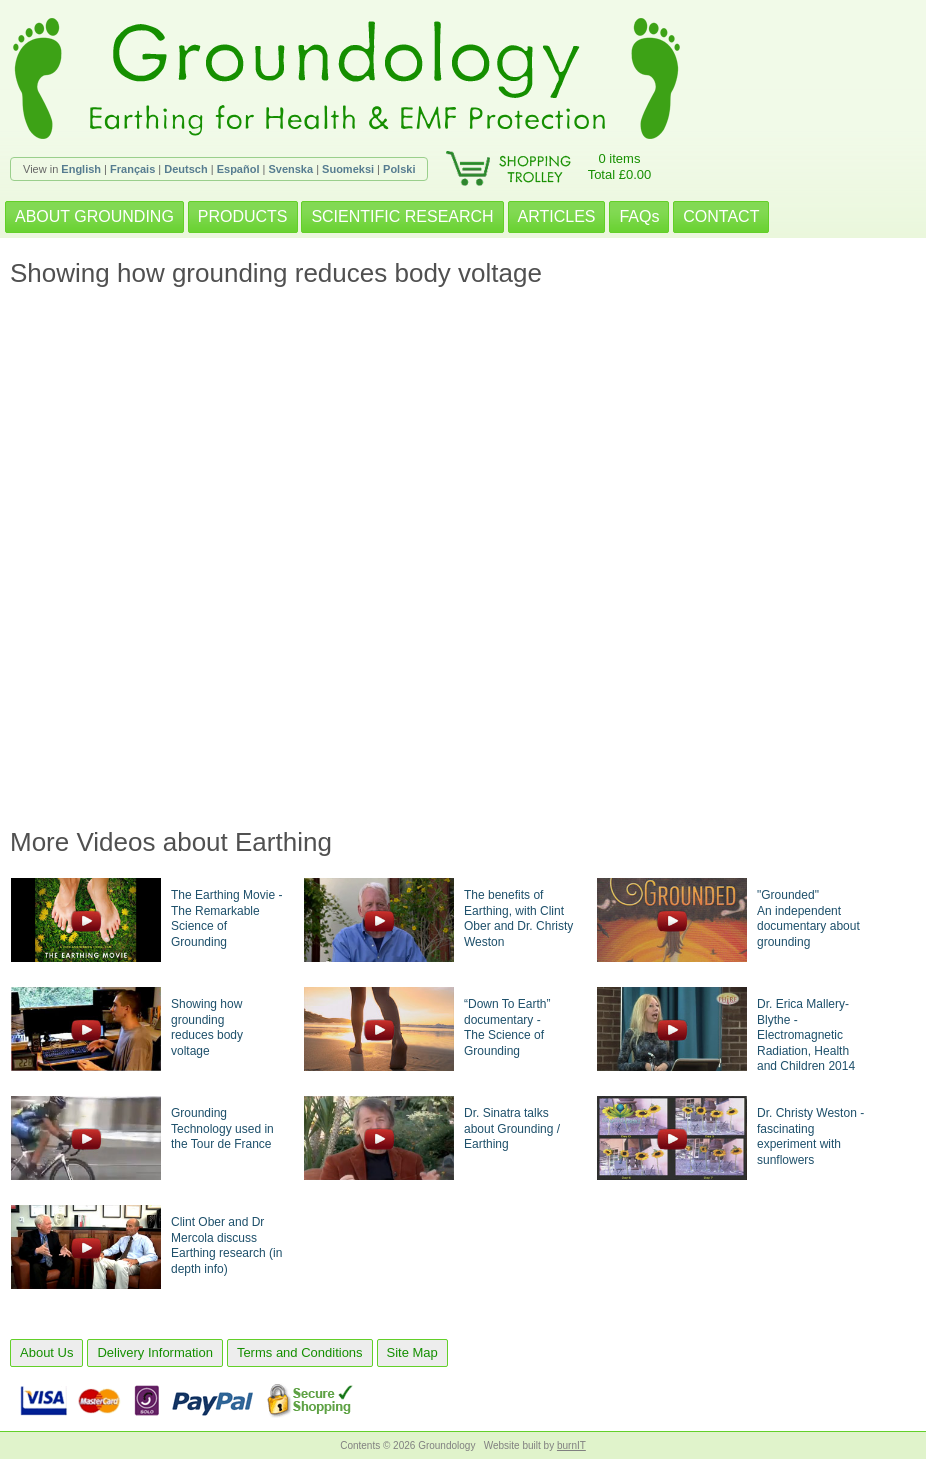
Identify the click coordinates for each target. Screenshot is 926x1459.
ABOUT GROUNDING (94, 216)
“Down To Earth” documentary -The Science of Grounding (507, 1027)
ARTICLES (557, 216)
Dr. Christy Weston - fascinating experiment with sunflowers (810, 1136)
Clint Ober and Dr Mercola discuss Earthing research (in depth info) (226, 1245)
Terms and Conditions (300, 1352)
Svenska (290, 169)
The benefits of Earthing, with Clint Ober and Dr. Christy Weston (518, 918)
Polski (399, 169)
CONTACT (721, 216)
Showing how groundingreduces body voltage (207, 1027)
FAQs (639, 216)
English (81, 169)
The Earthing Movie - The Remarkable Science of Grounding (226, 918)
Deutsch (185, 169)
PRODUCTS (243, 216)
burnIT (571, 1445)
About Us (46, 1352)
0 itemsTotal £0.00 (620, 166)
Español (238, 169)
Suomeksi (348, 169)
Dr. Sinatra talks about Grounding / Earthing (512, 1128)
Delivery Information (155, 1352)
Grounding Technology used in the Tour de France (222, 1128)
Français (132, 169)
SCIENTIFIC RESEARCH (402, 216)
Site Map (412, 1352)
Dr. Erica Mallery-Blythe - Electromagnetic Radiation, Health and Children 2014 (806, 1035)
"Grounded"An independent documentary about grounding (808, 918)
